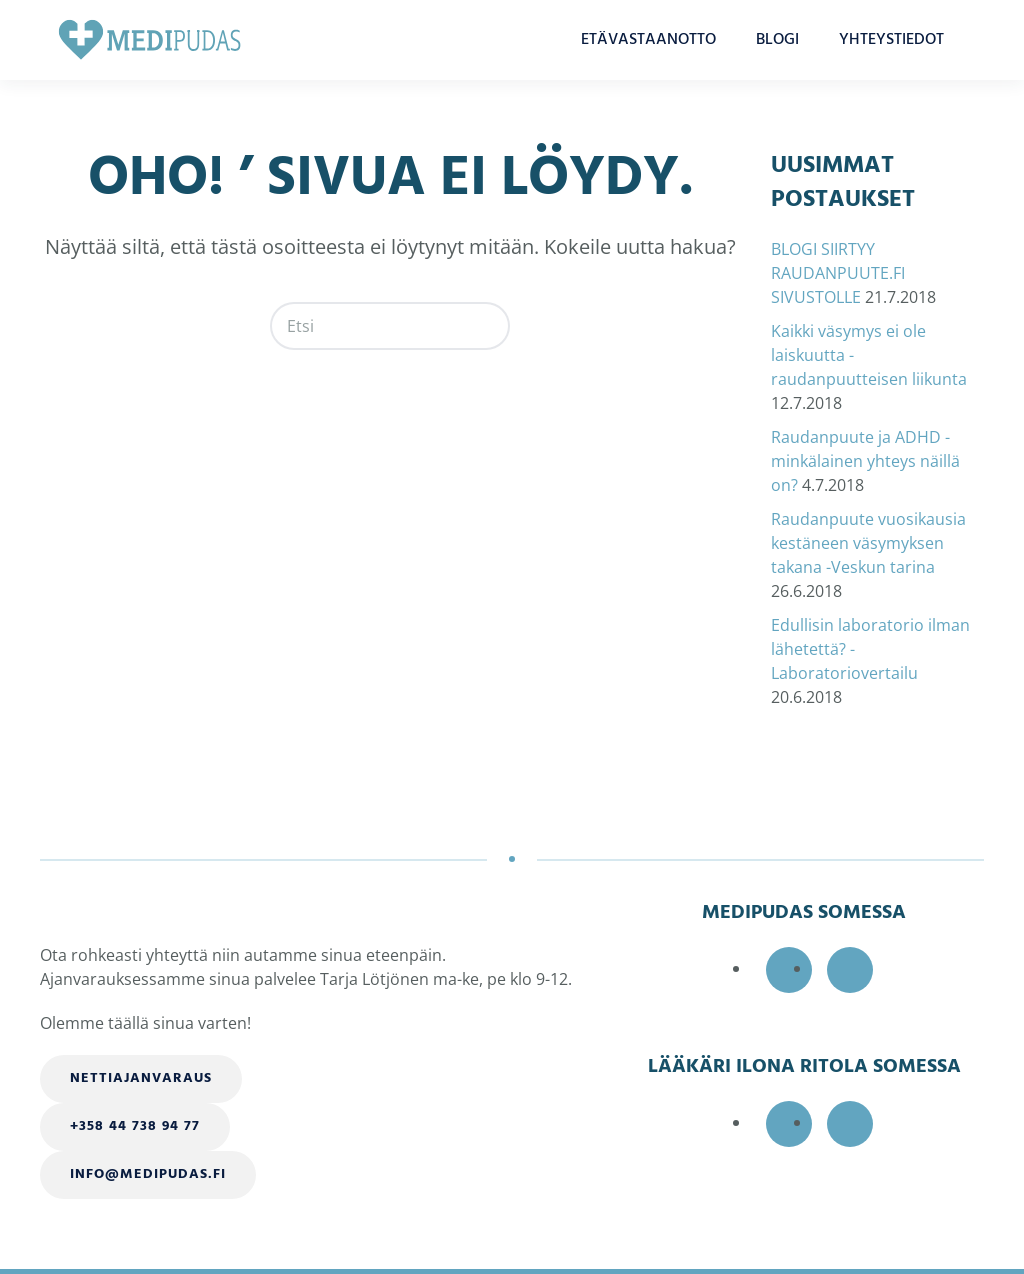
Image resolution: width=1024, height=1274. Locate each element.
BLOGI (777, 40)
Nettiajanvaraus (141, 1078)
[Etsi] (390, 326)
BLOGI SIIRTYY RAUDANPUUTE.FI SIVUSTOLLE (838, 273)
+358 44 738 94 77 (135, 1126)
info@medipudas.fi (148, 1174)
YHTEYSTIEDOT (891, 40)
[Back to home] (150, 40)
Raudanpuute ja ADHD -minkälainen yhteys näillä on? (865, 461)
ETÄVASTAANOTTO (648, 40)
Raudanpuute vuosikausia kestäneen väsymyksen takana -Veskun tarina (868, 543)
